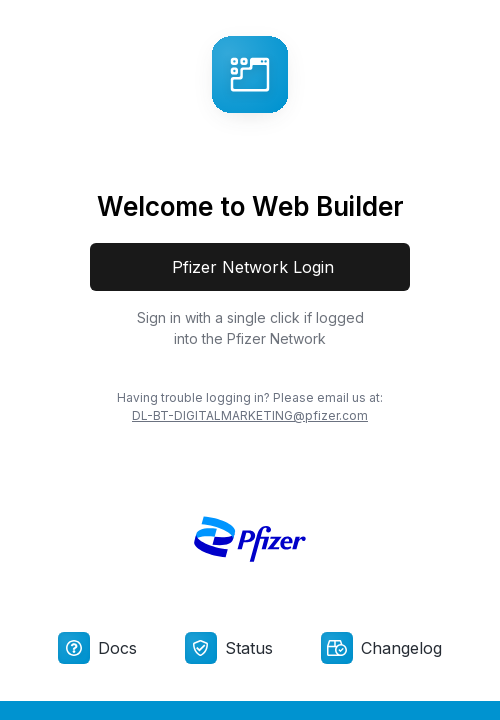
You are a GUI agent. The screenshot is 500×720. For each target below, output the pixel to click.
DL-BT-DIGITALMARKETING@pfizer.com (250, 415)
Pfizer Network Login (250, 267)
